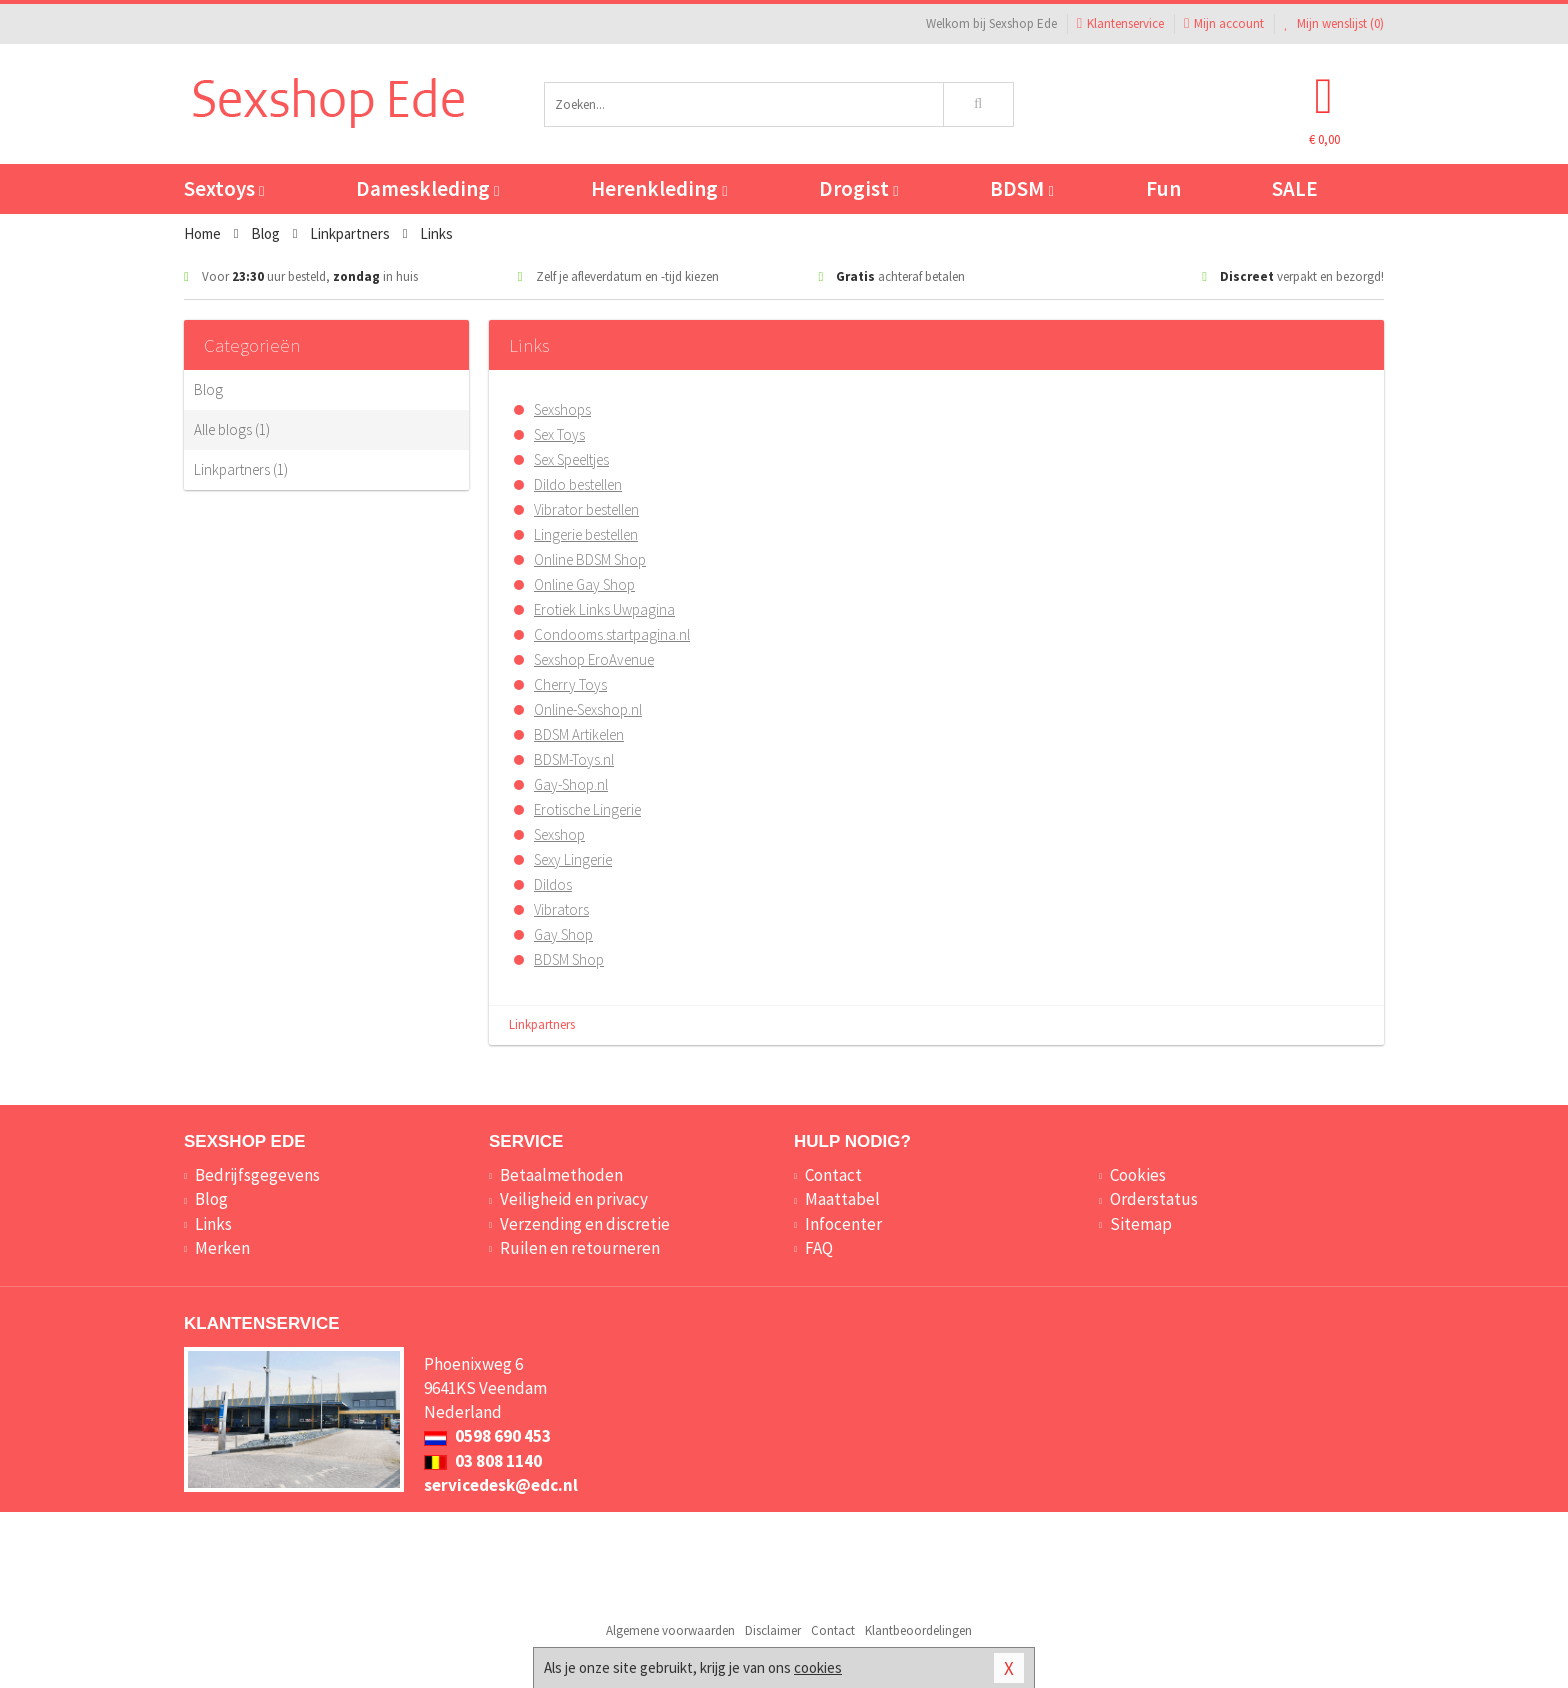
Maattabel (842, 1199)
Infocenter (843, 1224)
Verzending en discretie (585, 1224)
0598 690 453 (487, 1436)
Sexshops (562, 409)
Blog (208, 389)
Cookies (1138, 1175)
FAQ (819, 1248)
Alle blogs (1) (232, 429)
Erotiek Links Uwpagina (604, 609)
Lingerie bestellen (586, 534)
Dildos (553, 884)
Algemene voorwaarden (670, 1630)
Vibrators (561, 909)
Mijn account (1224, 23)
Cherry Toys (570, 684)
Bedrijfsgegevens (257, 1175)
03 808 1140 (483, 1461)
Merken (222, 1248)
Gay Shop (563, 934)
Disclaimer (773, 1630)
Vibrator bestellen (586, 509)
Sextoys (224, 188)
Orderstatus (1154, 1199)
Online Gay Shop (584, 584)
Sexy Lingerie (573, 859)
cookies (818, 1667)
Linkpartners (542, 1024)
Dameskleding (427, 188)
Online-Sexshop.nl (588, 709)
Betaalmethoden (561, 1175)
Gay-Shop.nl (571, 784)
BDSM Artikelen (579, 734)
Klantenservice (1120, 23)
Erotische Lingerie (587, 809)
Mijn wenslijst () (1334, 23)
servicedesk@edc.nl (501, 1485)
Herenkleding (659, 188)
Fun (1163, 188)
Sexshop (559, 834)
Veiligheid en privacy (574, 1199)
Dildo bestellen (578, 484)
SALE (1295, 188)
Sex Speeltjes (571, 459)
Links (213, 1224)
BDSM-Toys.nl (574, 759)
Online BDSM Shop (590, 559)
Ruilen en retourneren (580, 1248)
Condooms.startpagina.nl (612, 634)
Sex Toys (559, 434)
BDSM (1021, 188)
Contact (833, 1175)
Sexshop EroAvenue (594, 659)
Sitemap (1141, 1224)
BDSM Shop (569, 959)
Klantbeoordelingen (918, 1630)
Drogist (858, 188)
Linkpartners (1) (241, 469)
